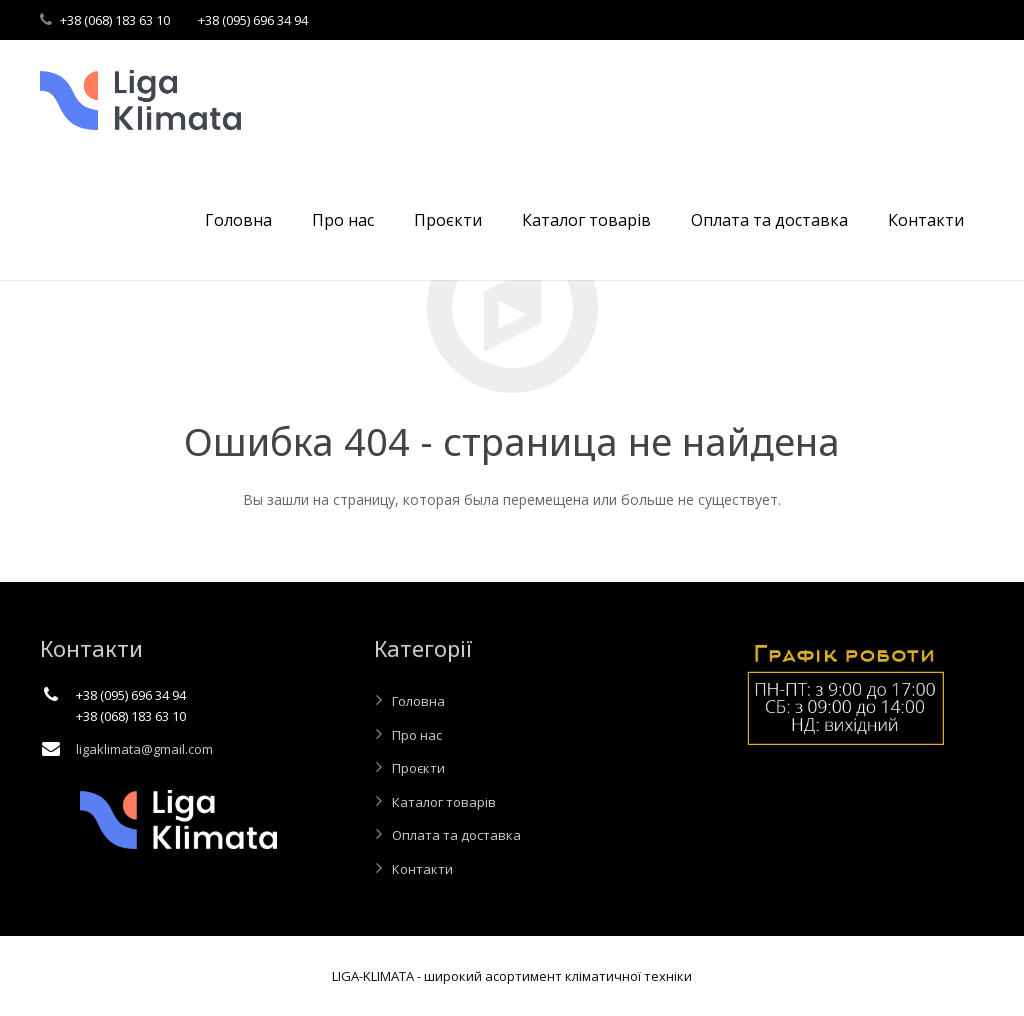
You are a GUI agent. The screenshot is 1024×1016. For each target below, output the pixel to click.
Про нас (417, 735)
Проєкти (418, 768)
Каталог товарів (444, 802)
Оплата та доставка (456, 835)
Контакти (422, 869)
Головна (418, 701)
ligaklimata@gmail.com (144, 749)
